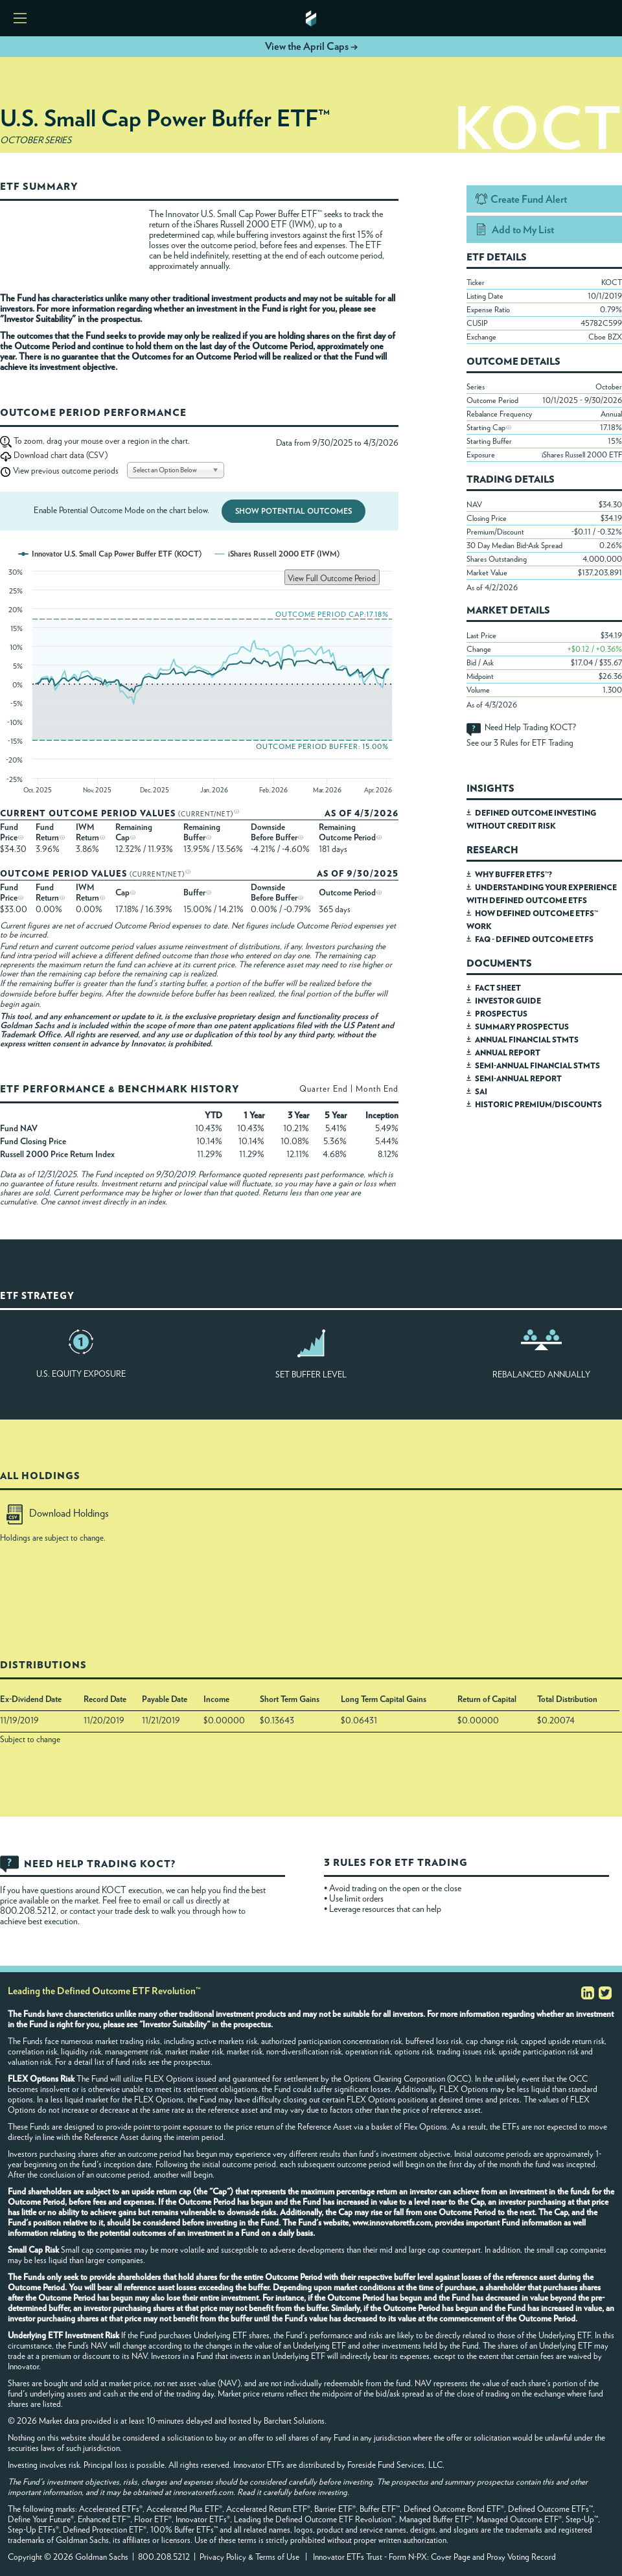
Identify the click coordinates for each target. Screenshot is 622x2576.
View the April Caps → (311, 46)
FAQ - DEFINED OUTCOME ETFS (534, 939)
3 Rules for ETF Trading (533, 743)
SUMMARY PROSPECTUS (522, 1027)
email (153, 1900)
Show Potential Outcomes (293, 511)
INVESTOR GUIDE (508, 1001)
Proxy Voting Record (521, 2557)
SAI (481, 1092)
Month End (377, 1089)
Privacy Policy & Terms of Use (249, 2557)
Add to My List (523, 230)
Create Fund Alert (528, 199)
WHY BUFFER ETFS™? (513, 875)
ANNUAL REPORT (507, 1053)
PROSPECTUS (501, 1014)
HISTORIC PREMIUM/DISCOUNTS (538, 1105)
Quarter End (323, 1089)
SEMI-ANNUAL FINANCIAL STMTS (537, 1066)
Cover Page (450, 2557)
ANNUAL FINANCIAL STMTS (527, 1040)
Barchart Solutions (294, 2421)
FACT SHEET (498, 988)
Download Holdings (57, 1513)
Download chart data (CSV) (61, 456)
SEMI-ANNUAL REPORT (518, 1079)
